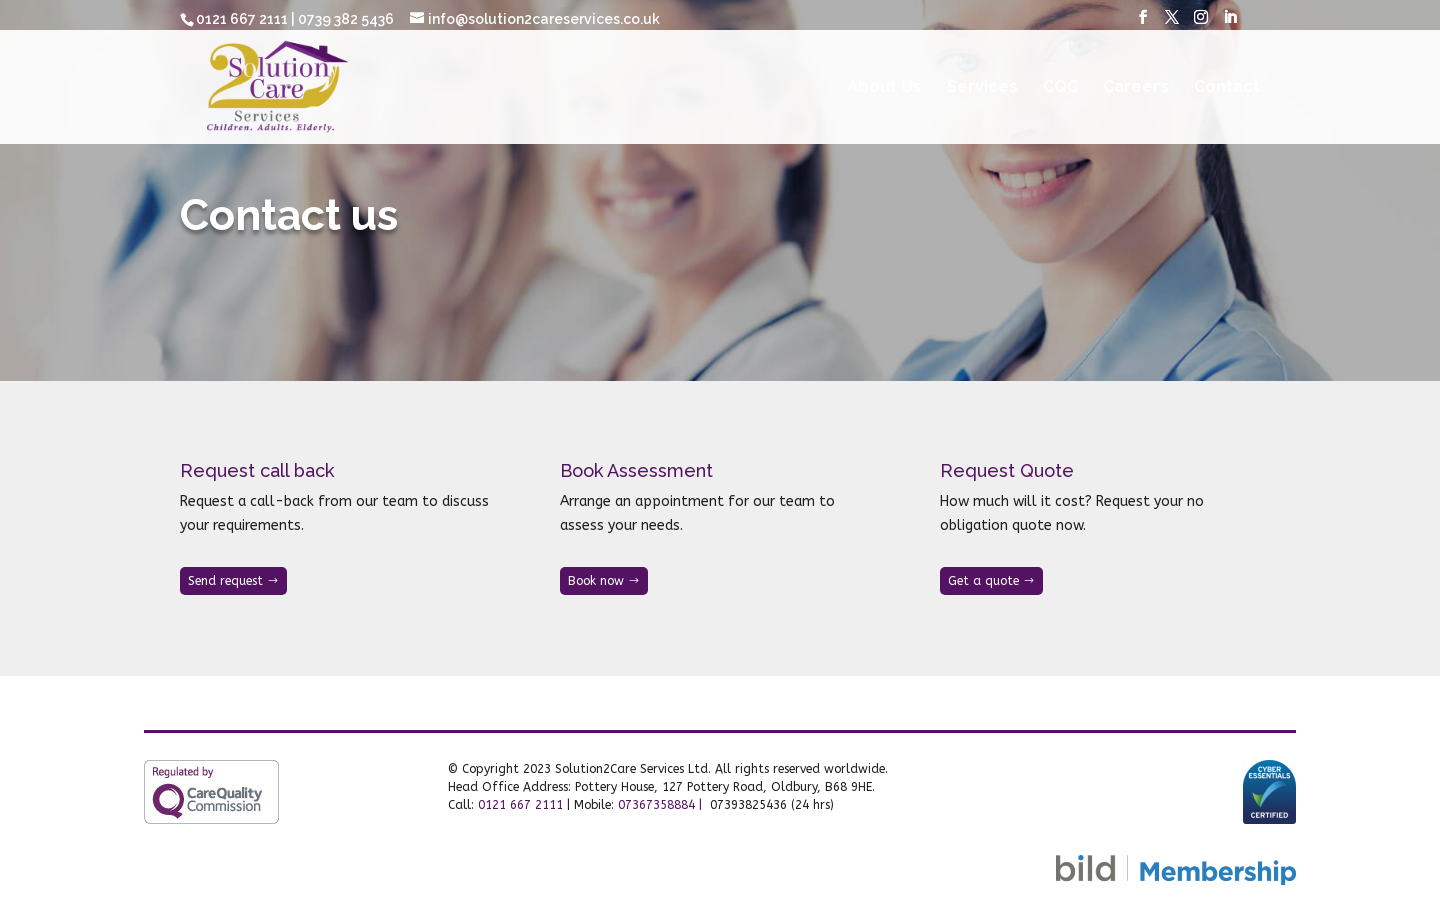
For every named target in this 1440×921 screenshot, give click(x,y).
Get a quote (983, 581)
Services (982, 88)
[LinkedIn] (1230, 23)
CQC (1060, 88)
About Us (884, 88)
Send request (225, 581)
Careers (1136, 88)
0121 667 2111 (520, 805)
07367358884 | (662, 805)
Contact (1227, 88)
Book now (596, 581)
